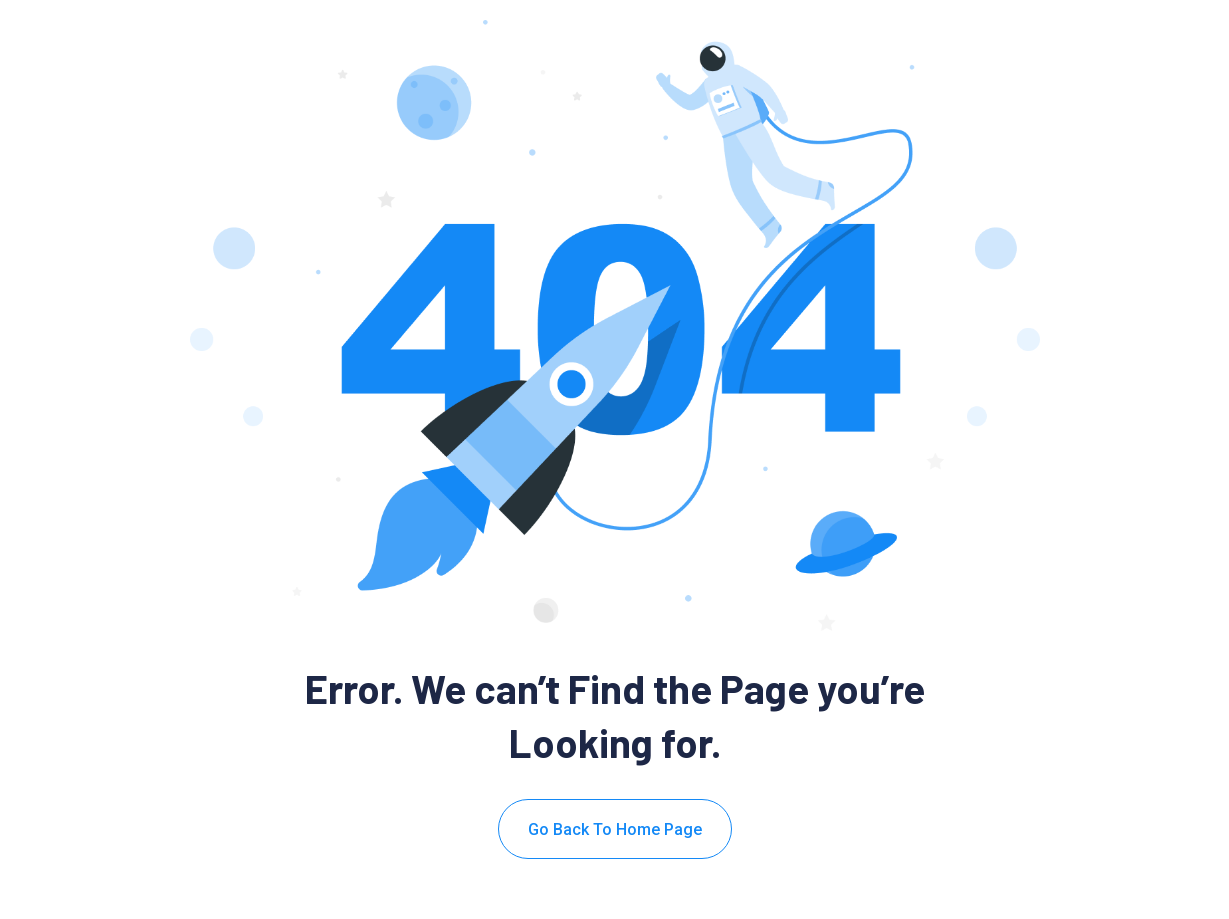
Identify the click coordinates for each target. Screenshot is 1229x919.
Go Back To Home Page (615, 829)
